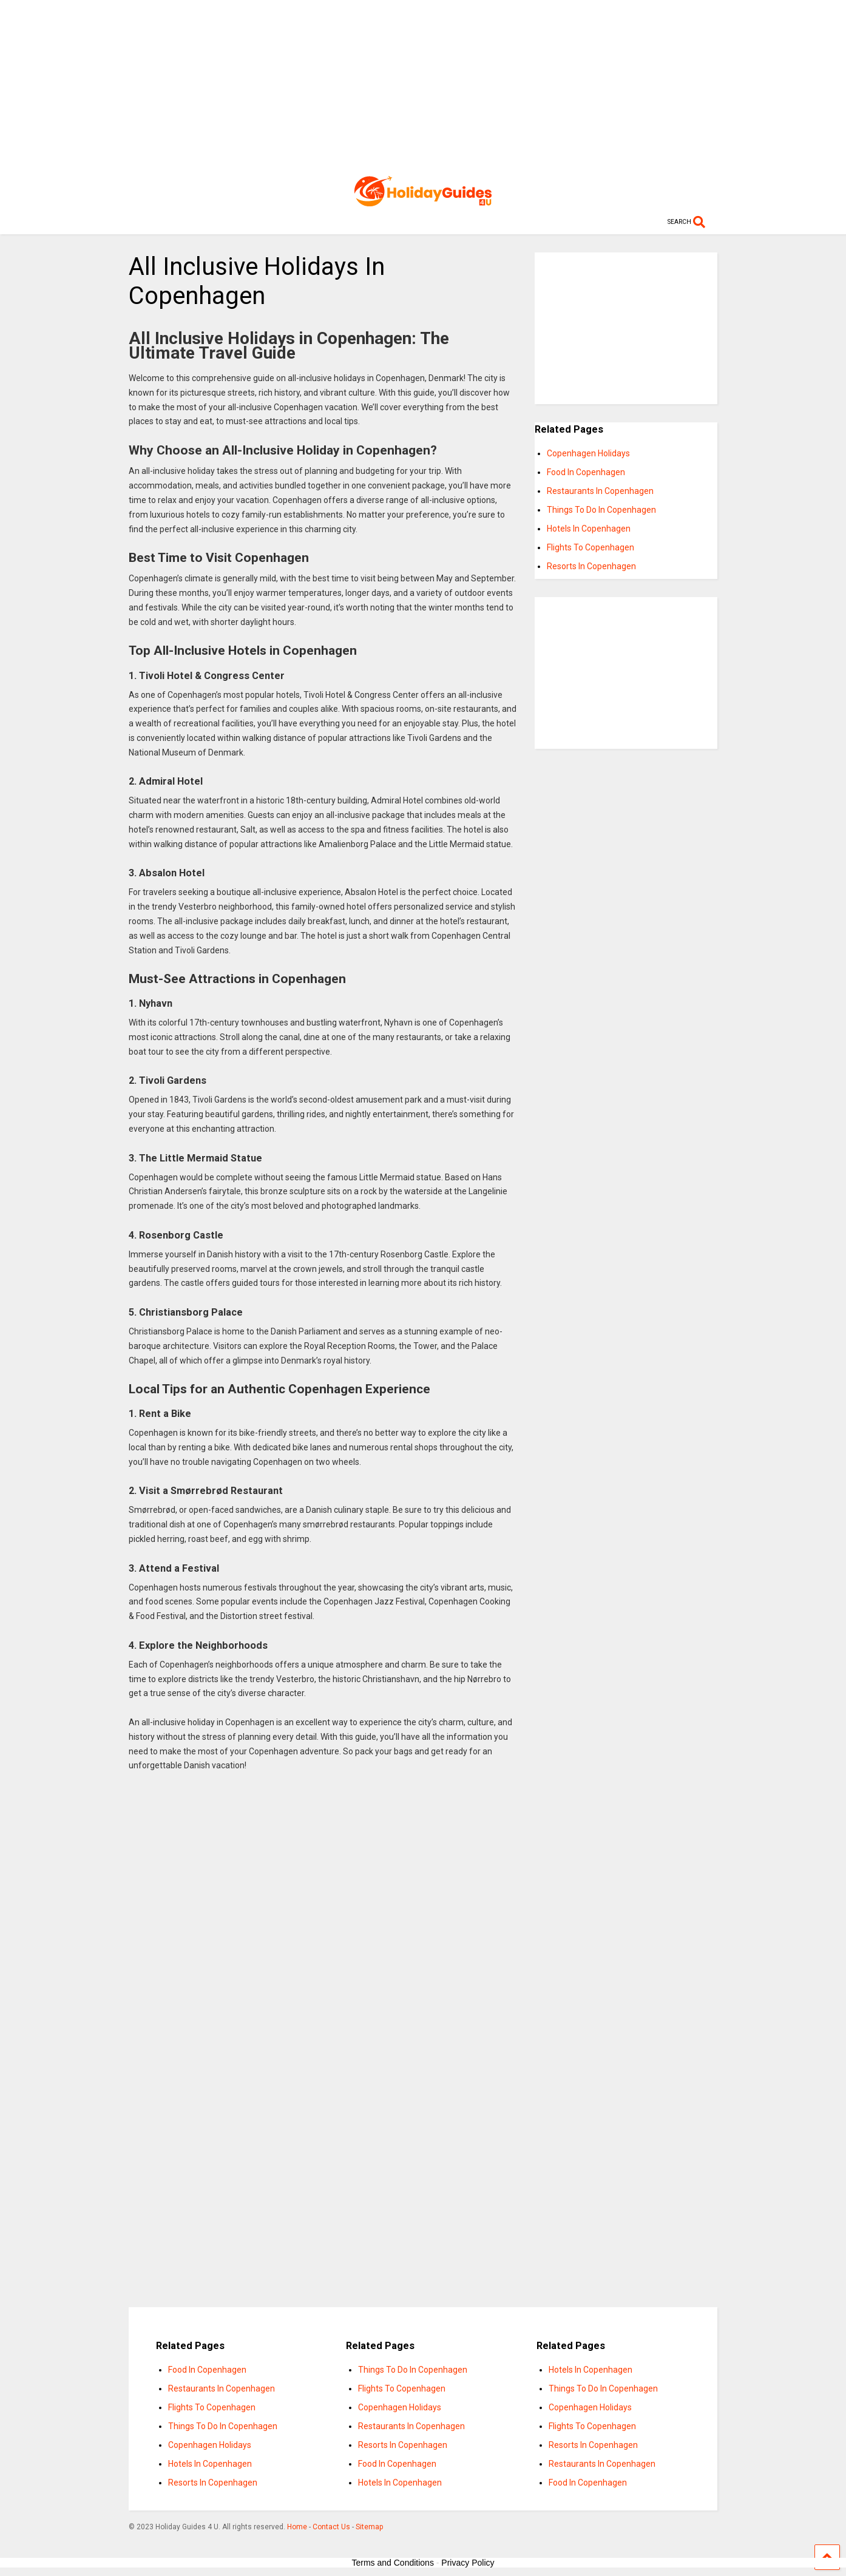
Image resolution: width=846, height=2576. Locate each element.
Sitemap (369, 2527)
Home (297, 2527)
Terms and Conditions (393, 2563)
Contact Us (331, 2527)
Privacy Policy (467, 2563)
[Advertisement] (423, 85)
